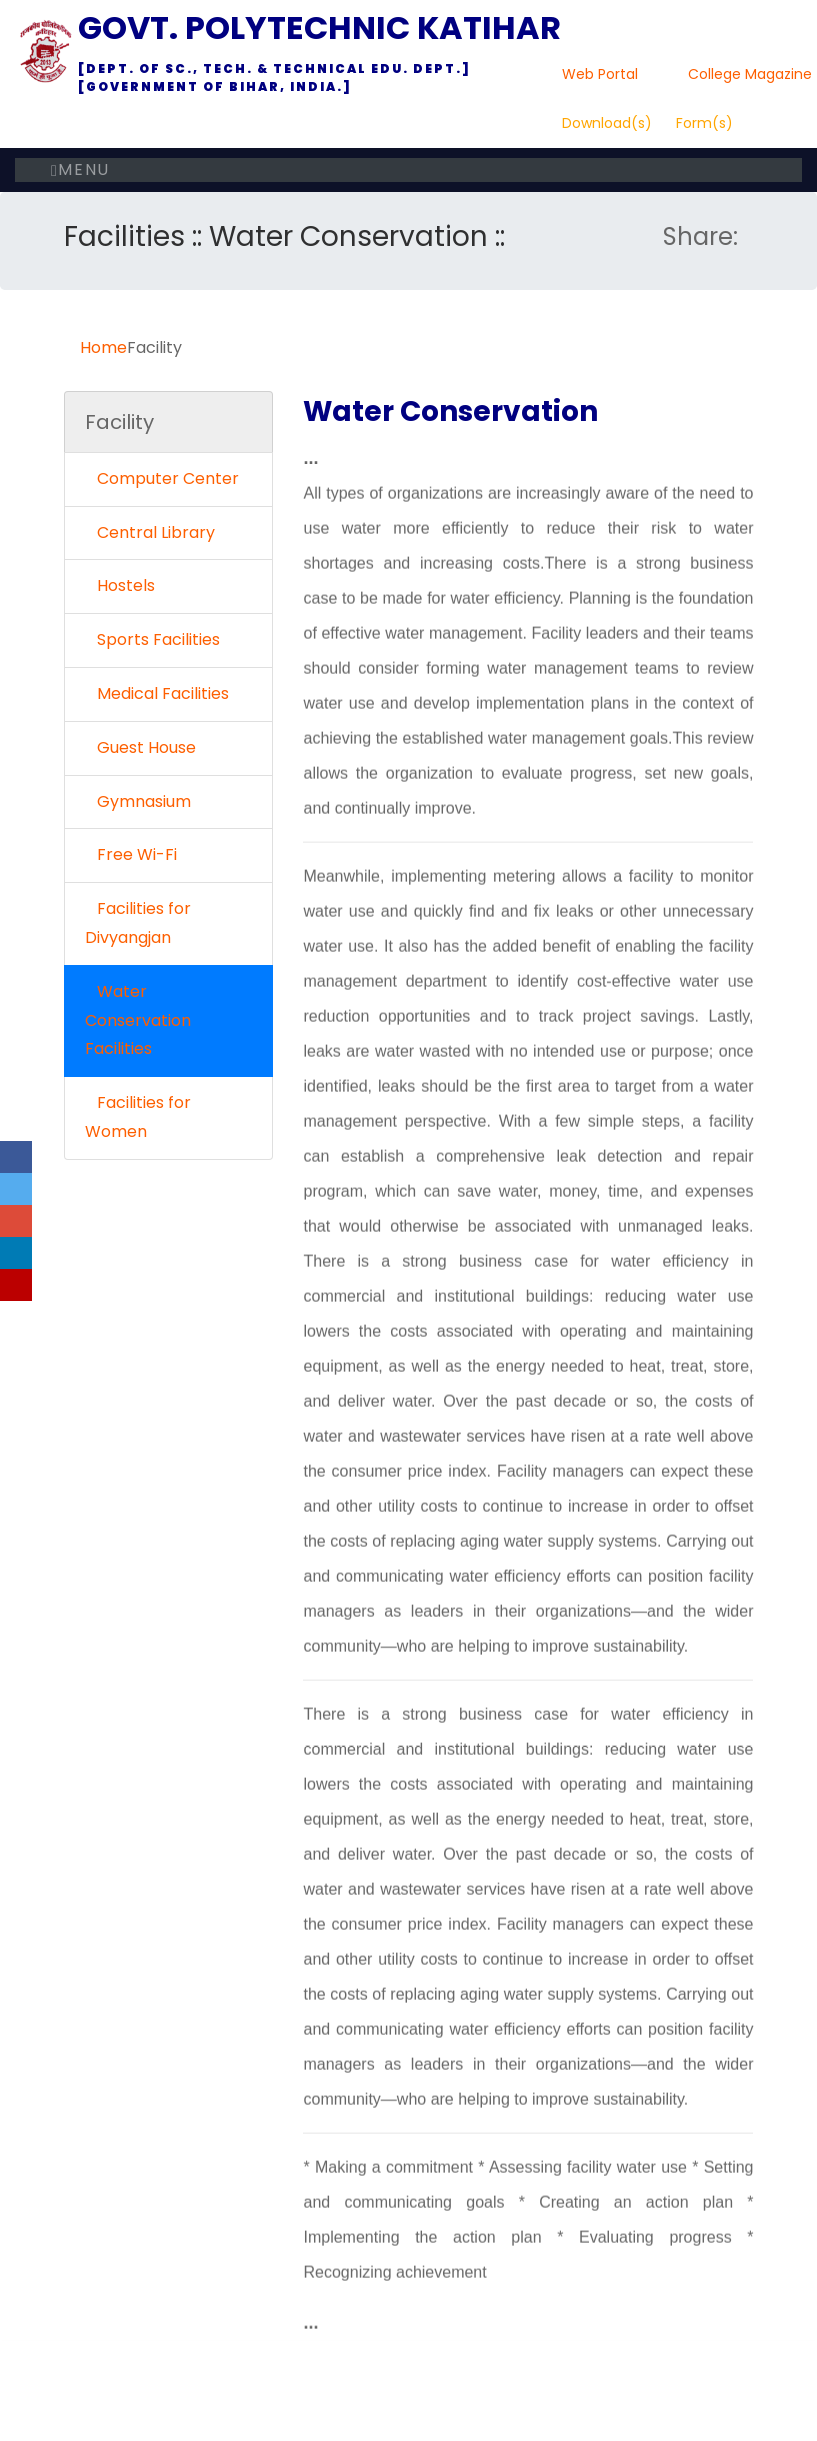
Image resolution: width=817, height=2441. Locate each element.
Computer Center (162, 478)
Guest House (140, 747)
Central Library (150, 532)
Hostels (120, 585)
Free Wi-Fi (131, 854)
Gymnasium (138, 801)
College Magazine (750, 74)
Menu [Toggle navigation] (80, 169)
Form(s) (704, 123)
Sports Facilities (152, 639)
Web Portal (600, 74)
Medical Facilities (157, 693)
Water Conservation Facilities (138, 1020)
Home (103, 347)
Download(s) (607, 123)
